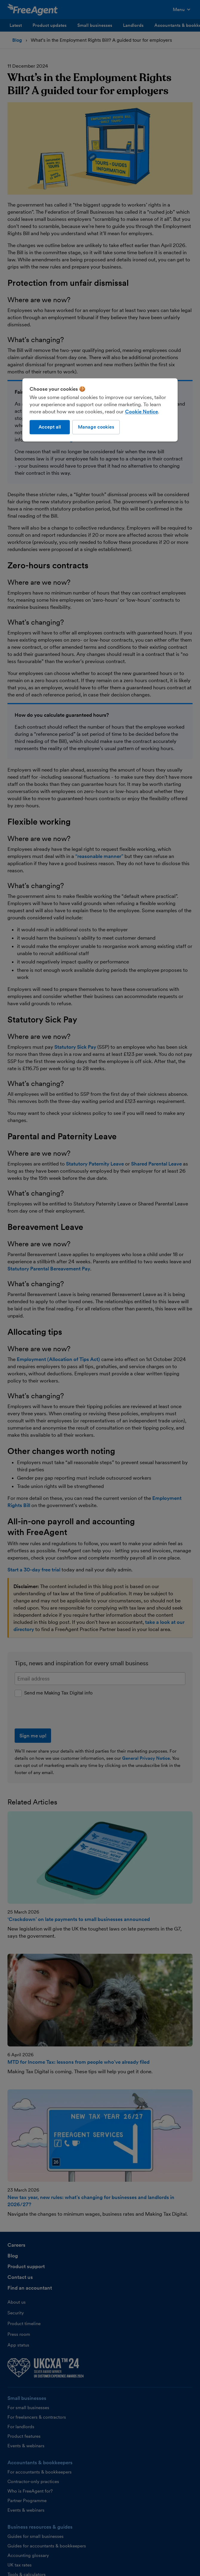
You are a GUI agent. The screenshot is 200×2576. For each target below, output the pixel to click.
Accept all (50, 427)
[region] (100, 409)
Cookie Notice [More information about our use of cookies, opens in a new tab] (141, 412)
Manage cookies (96, 427)
